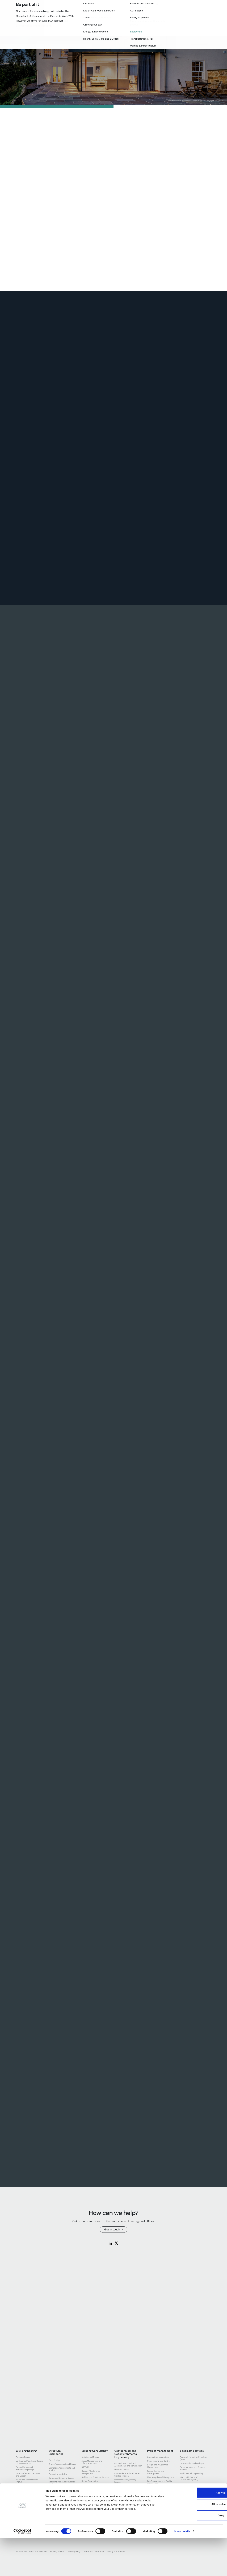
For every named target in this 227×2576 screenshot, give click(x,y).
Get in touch (198, 13)
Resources (144, 13)
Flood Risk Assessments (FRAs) (27, 2480)
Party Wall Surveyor (90, 2485)
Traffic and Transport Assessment (25, 2503)
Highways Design (23, 2486)
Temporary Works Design (60, 2503)
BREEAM (85, 2467)
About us (49, 13)
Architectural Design (90, 2457)
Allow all (198, 2530)
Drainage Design (23, 2457)
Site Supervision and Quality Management (159, 2482)
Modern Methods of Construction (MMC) (189, 2478)
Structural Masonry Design (60, 2492)
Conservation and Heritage (192, 2463)
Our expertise (84, 13)
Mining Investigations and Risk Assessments (127, 2491)
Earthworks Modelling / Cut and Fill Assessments (29, 2462)
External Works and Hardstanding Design (25, 2468)
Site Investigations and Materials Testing (124, 2497)
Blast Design (54, 2460)
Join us (117, 13)
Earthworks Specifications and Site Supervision (127, 2474)
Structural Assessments (59, 2488)
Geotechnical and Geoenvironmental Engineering (125, 2454)
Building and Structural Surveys (95, 2477)
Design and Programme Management (157, 2466)
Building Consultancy (95, 2450)
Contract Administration (158, 2457)
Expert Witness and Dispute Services (192, 2468)
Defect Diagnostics (90, 2481)
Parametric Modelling (58, 2474)
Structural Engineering (56, 2452)
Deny (198, 2553)
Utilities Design (22, 2508)
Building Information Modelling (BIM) (193, 2458)
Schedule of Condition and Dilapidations (93, 2508)
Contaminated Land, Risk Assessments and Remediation (128, 2464)
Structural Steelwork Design (61, 2495)
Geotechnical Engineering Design (125, 2480)
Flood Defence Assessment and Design (28, 2474)
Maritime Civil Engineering (191, 2473)
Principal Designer (89, 2495)
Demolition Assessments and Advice (62, 2469)
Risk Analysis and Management (160, 2477)
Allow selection (197, 2541)
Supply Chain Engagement (158, 2487)
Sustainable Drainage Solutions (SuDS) (29, 2497)
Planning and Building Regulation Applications (92, 2489)
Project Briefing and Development (155, 2472)
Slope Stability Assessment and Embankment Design (126, 2503)
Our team (66, 13)
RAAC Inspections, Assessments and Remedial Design (94, 2501)
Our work (103, 13)
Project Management (160, 2450)
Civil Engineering (26, 2450)
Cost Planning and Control (158, 2461)
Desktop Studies (121, 2469)
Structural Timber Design (59, 2499)
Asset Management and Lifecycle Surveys (92, 2462)
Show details (182, 2569)
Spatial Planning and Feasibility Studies (95, 2514)
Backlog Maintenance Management (91, 2472)
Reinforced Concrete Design (61, 2478)
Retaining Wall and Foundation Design (29, 2491)
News (130, 13)
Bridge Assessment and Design (62, 2464)
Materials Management (124, 2486)
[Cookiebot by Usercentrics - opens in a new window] (22, 2569)
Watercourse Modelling (26, 2512)
